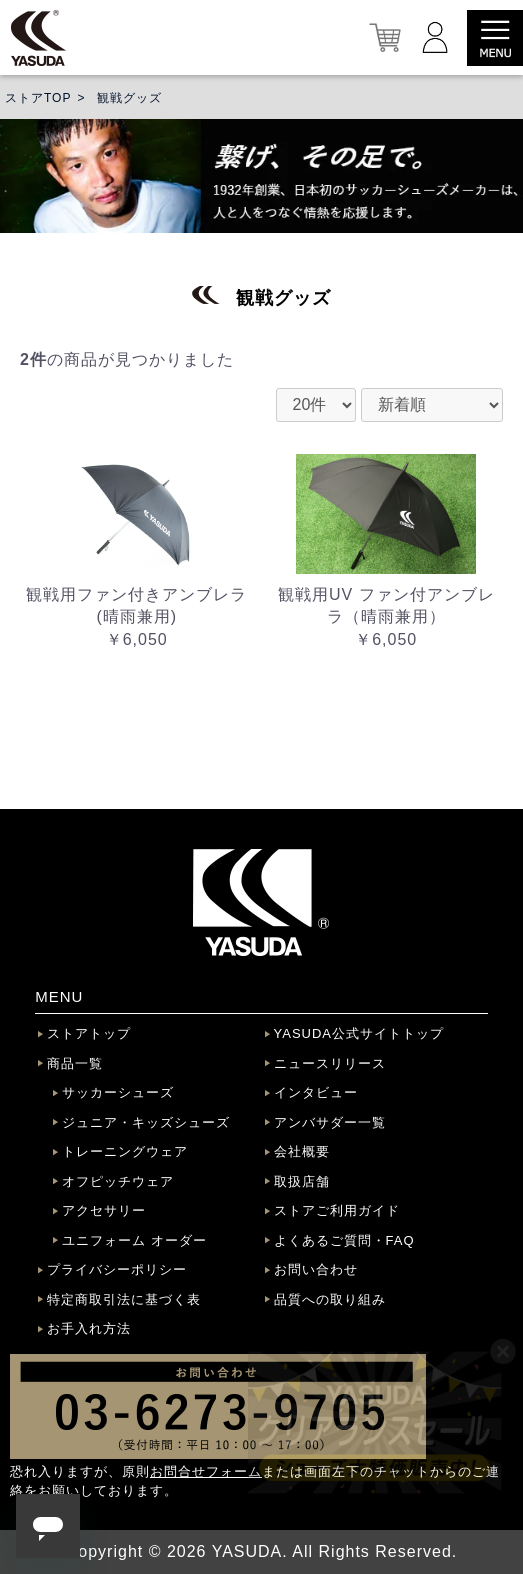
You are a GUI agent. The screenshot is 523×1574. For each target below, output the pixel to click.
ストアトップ (89, 1033)
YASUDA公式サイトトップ (359, 1033)
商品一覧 (75, 1063)
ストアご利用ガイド (337, 1210)
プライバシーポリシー (117, 1269)
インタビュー (316, 1092)
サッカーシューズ (118, 1092)
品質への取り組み (330, 1299)
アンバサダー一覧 (330, 1122)
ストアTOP (38, 98)
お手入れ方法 (89, 1328)
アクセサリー (104, 1210)
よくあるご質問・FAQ (344, 1240)
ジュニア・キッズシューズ (146, 1122)
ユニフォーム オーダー (134, 1240)
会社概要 (302, 1151)
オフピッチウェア (118, 1181)
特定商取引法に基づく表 (124, 1299)
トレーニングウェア (125, 1151)
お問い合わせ (316, 1269)
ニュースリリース (330, 1063)
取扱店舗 (302, 1181)
